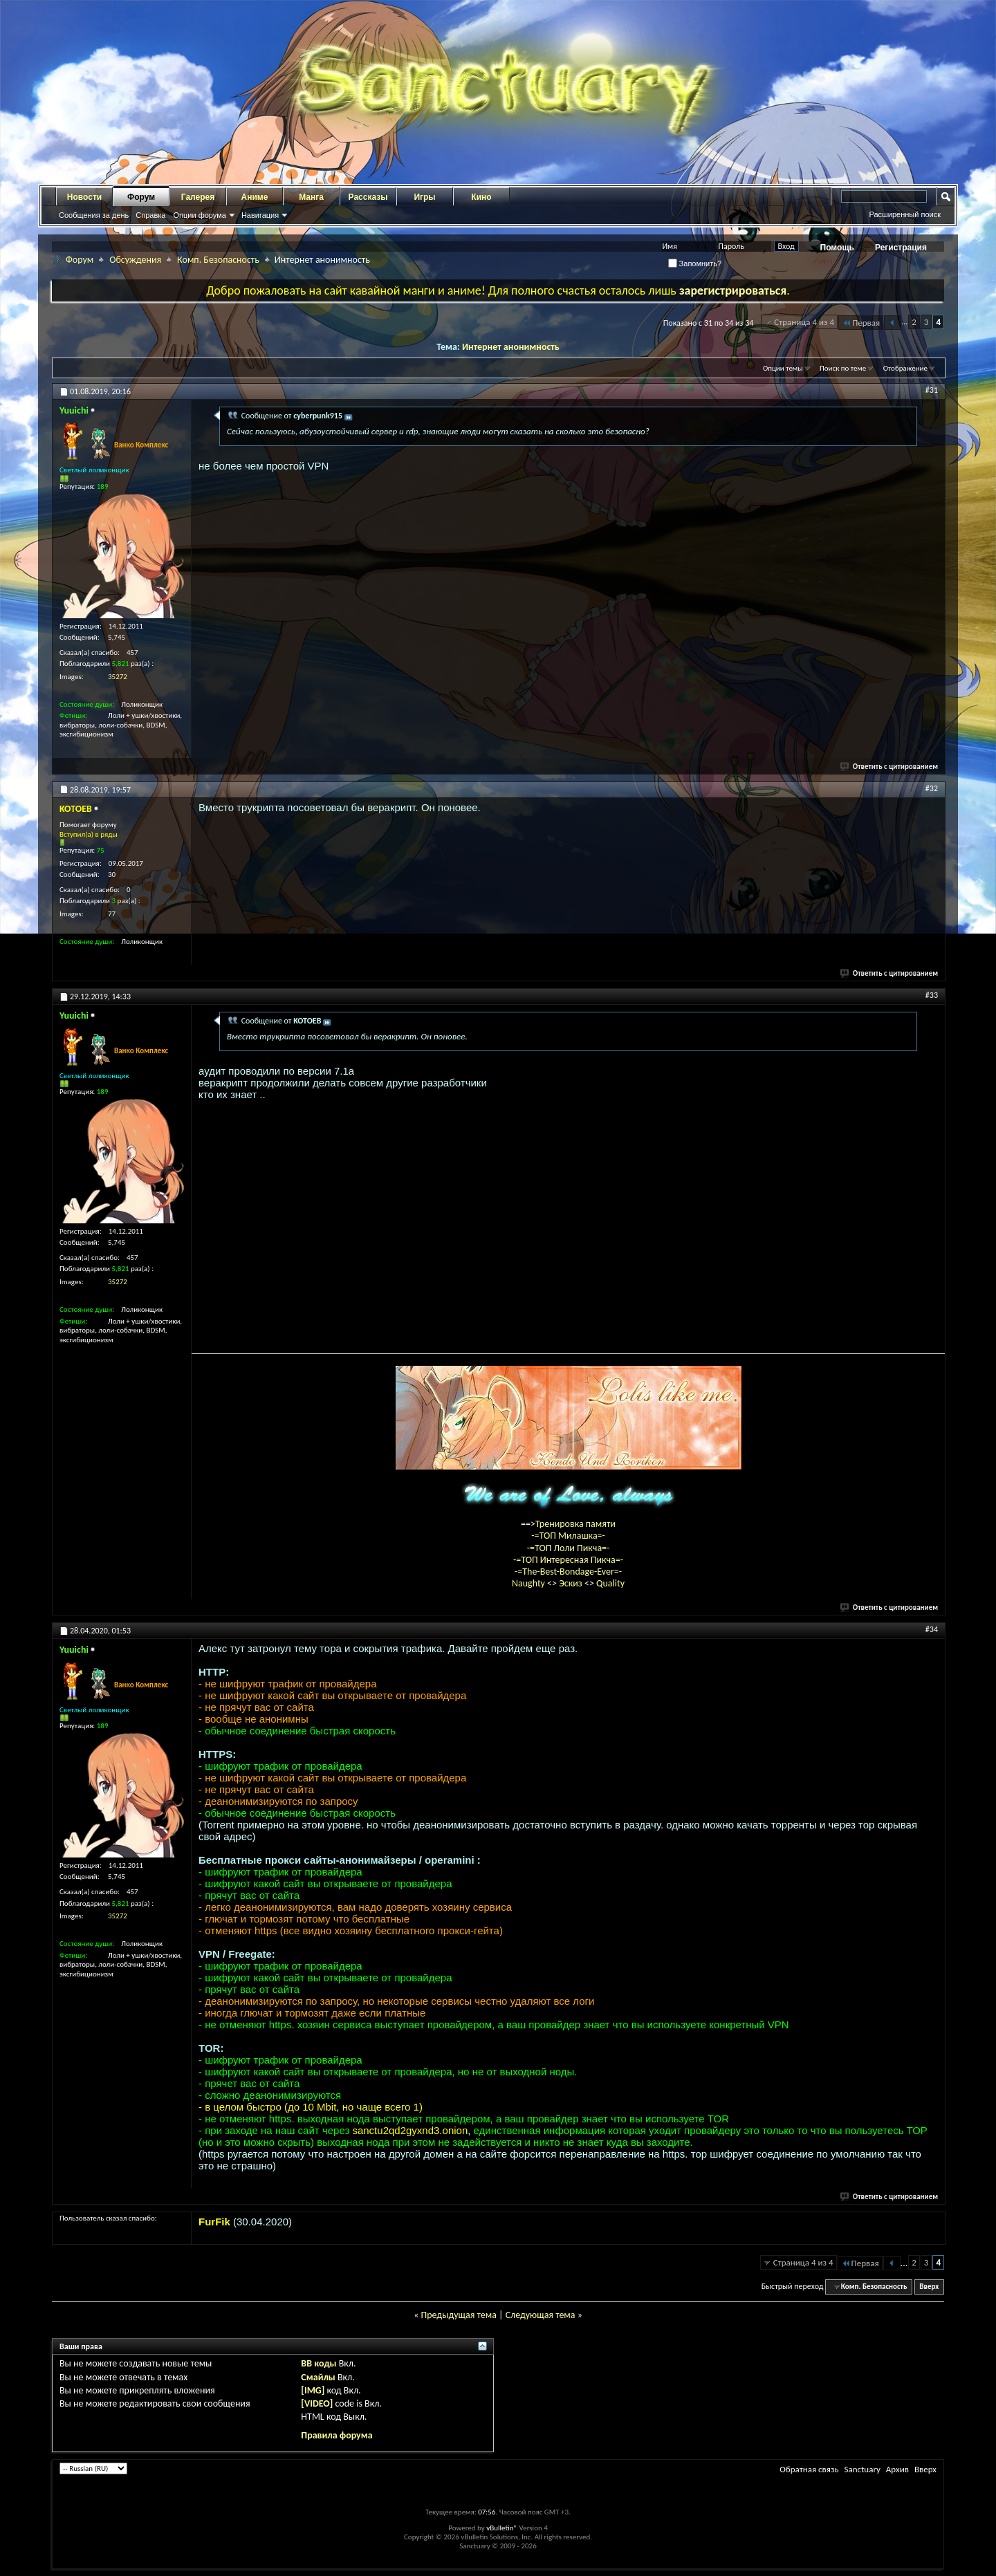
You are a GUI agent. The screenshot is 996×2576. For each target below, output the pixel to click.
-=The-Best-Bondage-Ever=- (568, 1571)
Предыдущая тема (458, 2315)
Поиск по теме (843, 368)
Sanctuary (862, 2469)
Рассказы (368, 197)
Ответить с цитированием (889, 766)
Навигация (260, 215)
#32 (931, 788)
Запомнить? (695, 263)
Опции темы (783, 368)
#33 (931, 995)
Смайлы (318, 2377)
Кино (481, 197)
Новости (84, 197)
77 (112, 913)
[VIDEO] (317, 2403)
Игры (424, 197)
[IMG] (312, 2390)
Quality (610, 1583)
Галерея (197, 197)
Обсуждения (135, 260)
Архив (897, 2469)
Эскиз (571, 1583)
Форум (141, 197)
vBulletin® (501, 2527)
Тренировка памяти (575, 1524)
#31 (931, 390)
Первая (861, 322)
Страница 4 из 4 (804, 322)
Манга (311, 197)
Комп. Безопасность (218, 260)
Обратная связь (809, 2469)
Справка (150, 215)
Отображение (905, 368)
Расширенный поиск (905, 214)
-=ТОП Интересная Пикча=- (568, 1560)
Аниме (254, 197)
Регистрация (901, 247)
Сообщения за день (94, 215)
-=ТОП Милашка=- (568, 1535)
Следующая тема (540, 2315)
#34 (931, 1629)
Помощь (837, 247)
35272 (117, 676)
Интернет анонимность (511, 347)
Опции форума (199, 215)
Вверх (929, 2286)
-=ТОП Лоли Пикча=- (568, 1548)
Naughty (529, 1583)
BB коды (318, 2363)
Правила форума (336, 2435)
